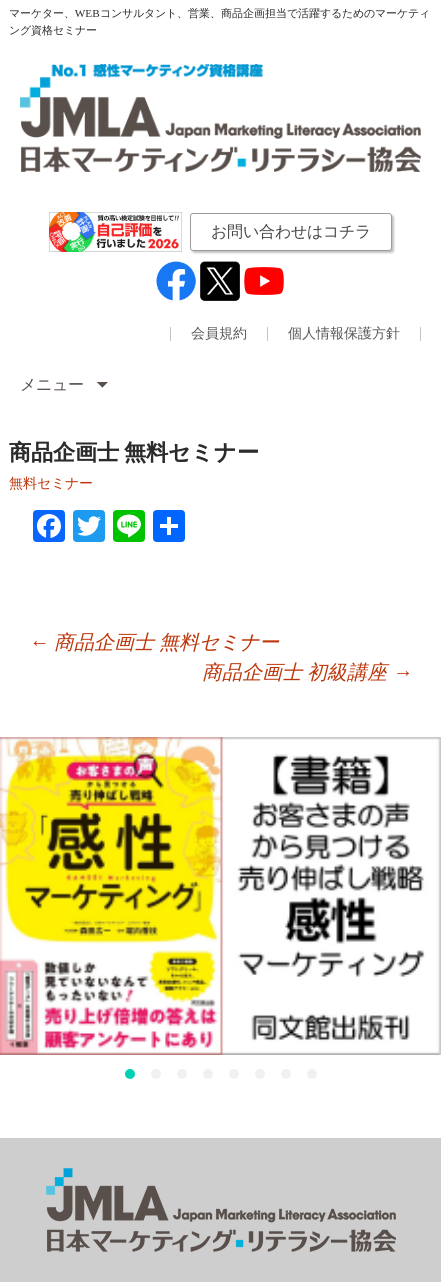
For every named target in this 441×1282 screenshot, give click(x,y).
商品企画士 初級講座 (307, 672)
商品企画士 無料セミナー (154, 642)
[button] (130, 1074)
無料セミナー (51, 483)
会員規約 (219, 334)
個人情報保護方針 (344, 334)
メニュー (54, 384)
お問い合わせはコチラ (291, 231)
